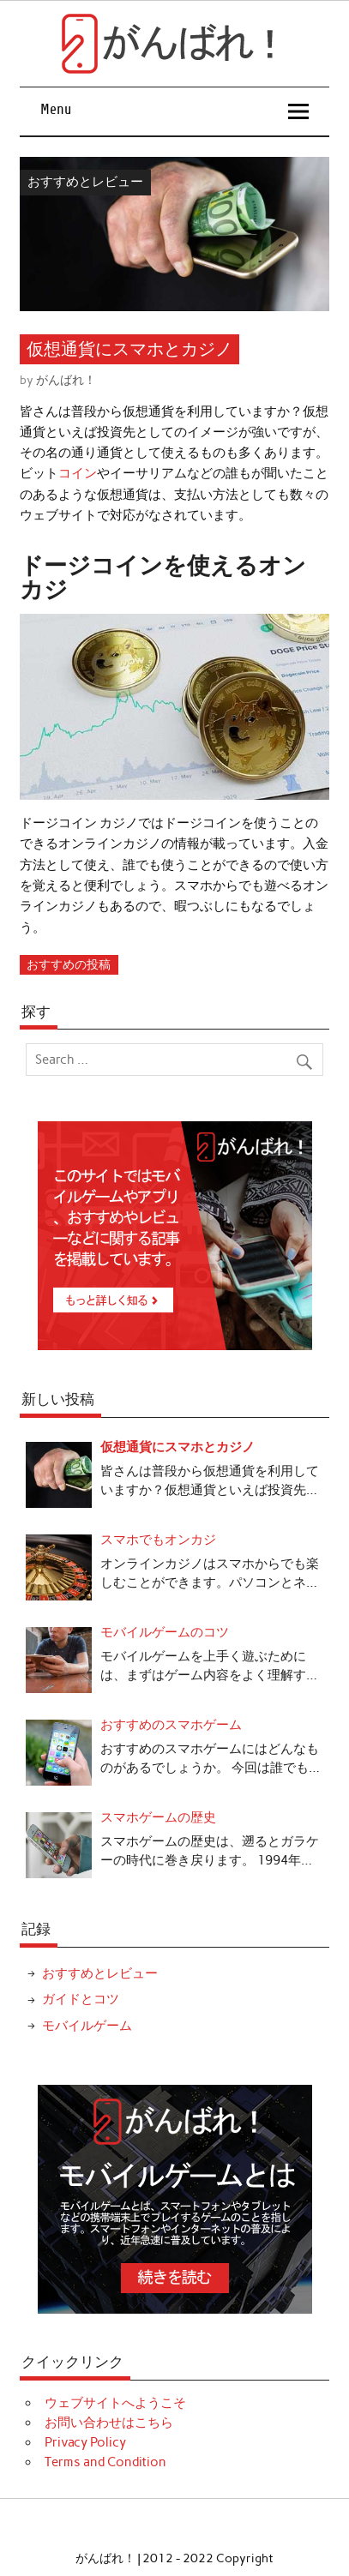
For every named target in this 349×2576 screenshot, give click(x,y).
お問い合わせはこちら (109, 2422)
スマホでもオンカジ (158, 1539)
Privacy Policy (85, 2442)
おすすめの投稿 (69, 964)
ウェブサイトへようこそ (115, 2403)
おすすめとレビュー (85, 181)
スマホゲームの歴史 (158, 1817)
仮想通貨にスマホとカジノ (177, 1447)
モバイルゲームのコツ (164, 1632)
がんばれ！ (66, 379)
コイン (77, 473)
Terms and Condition (105, 2462)
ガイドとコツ (80, 1999)
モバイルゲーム (87, 2025)
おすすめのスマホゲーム (171, 1724)
